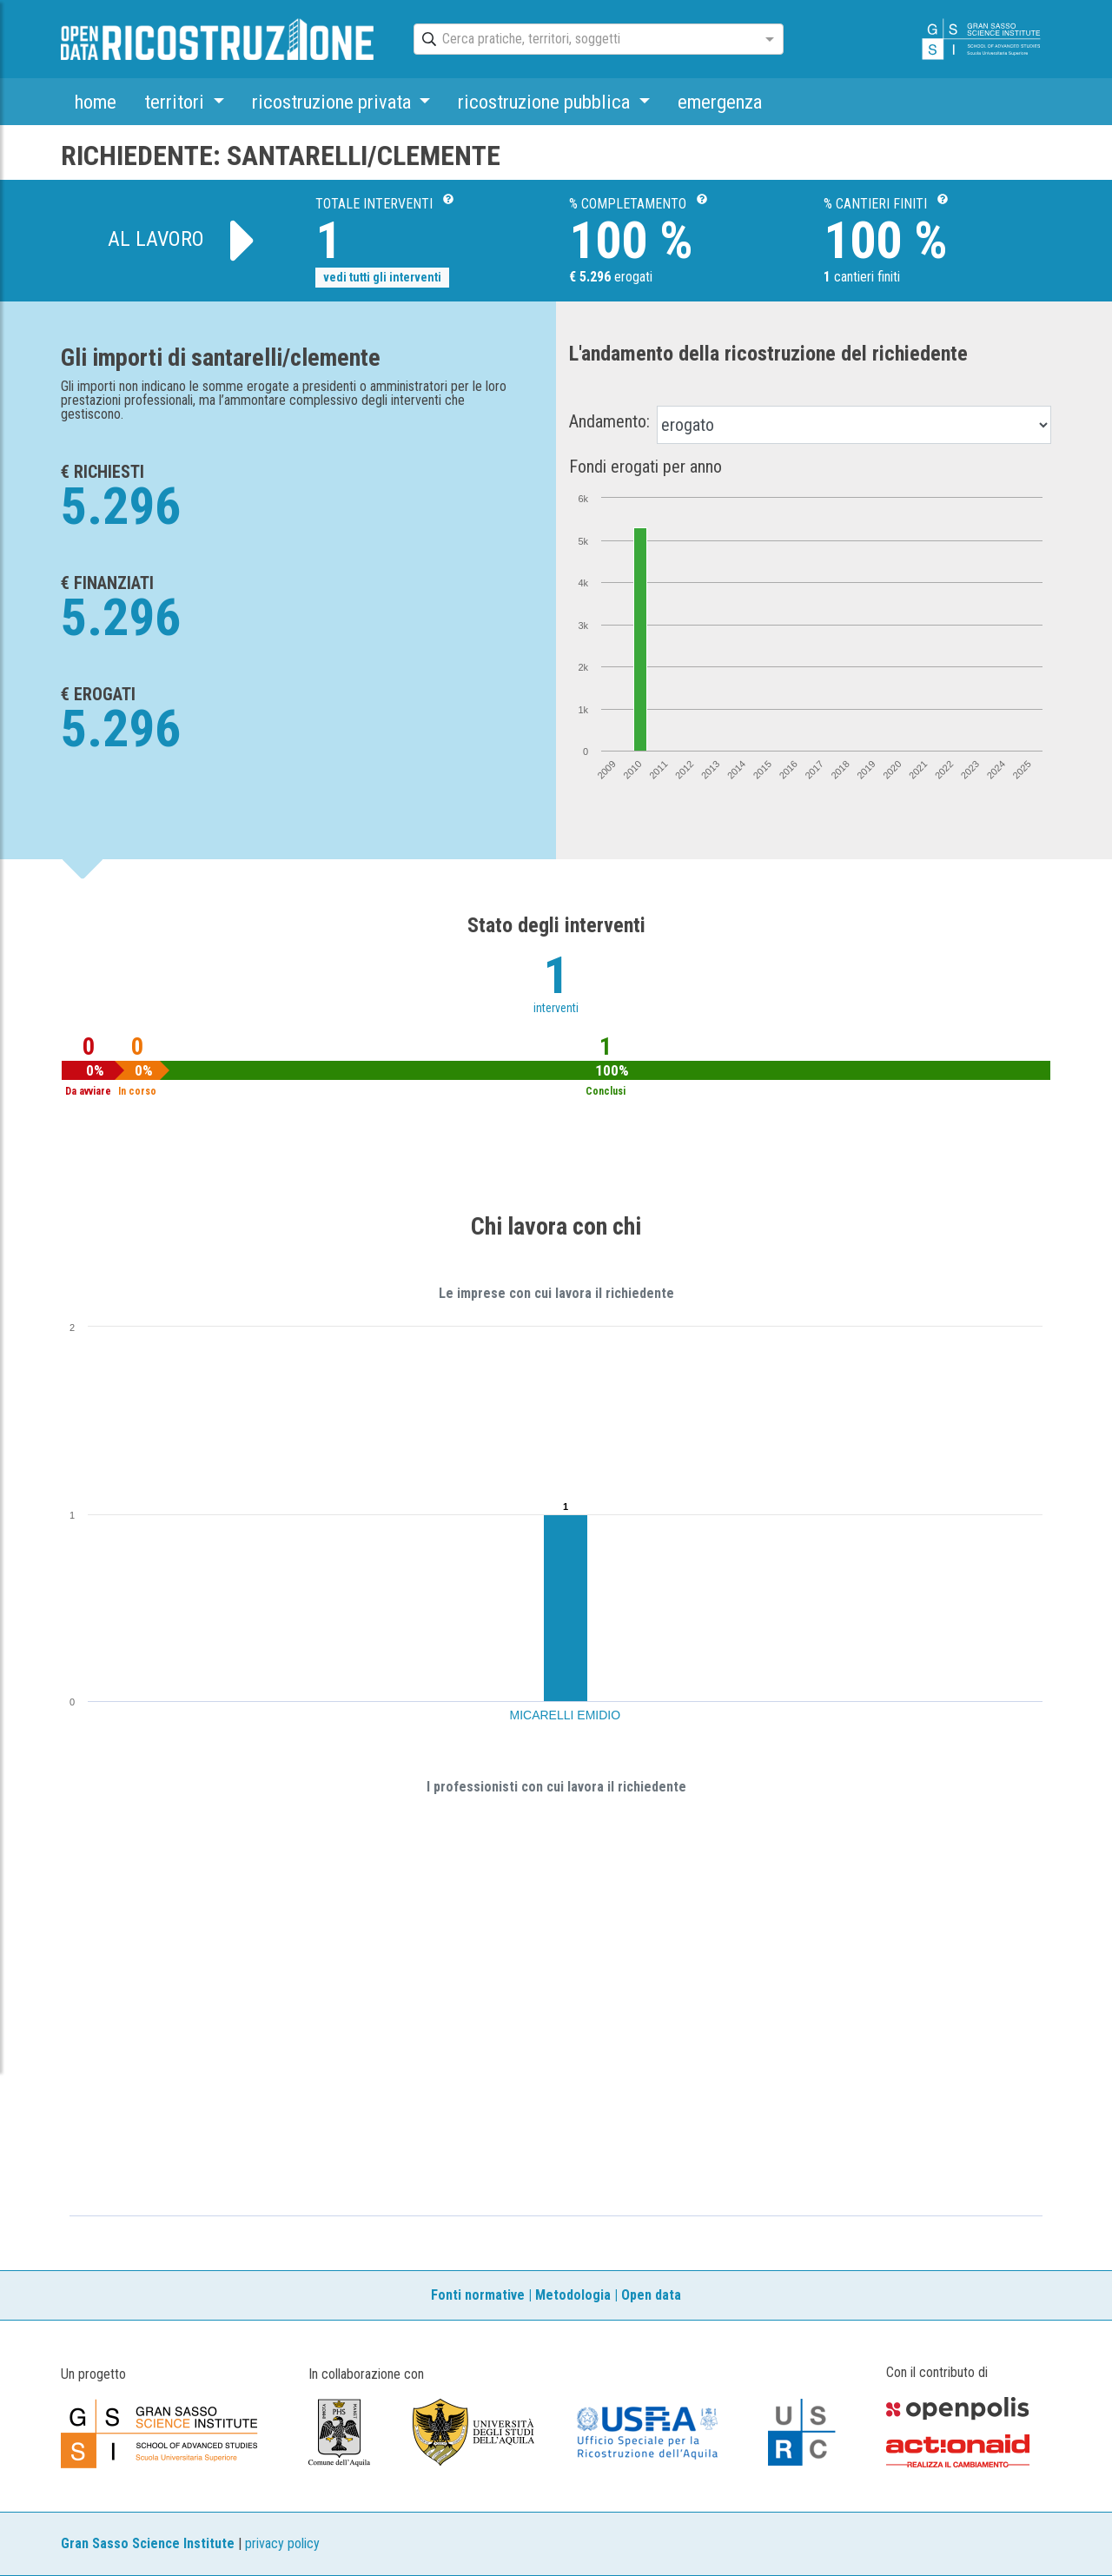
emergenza (720, 101)
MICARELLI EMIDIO (565, 1715)
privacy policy (282, 2543)
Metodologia (573, 2295)
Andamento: (609, 421)
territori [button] (176, 101)
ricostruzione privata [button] (333, 101)
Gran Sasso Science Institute (148, 2543)
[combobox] (583, 40)
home (95, 101)
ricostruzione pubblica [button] (546, 101)
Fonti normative (478, 2295)
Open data (651, 2295)
